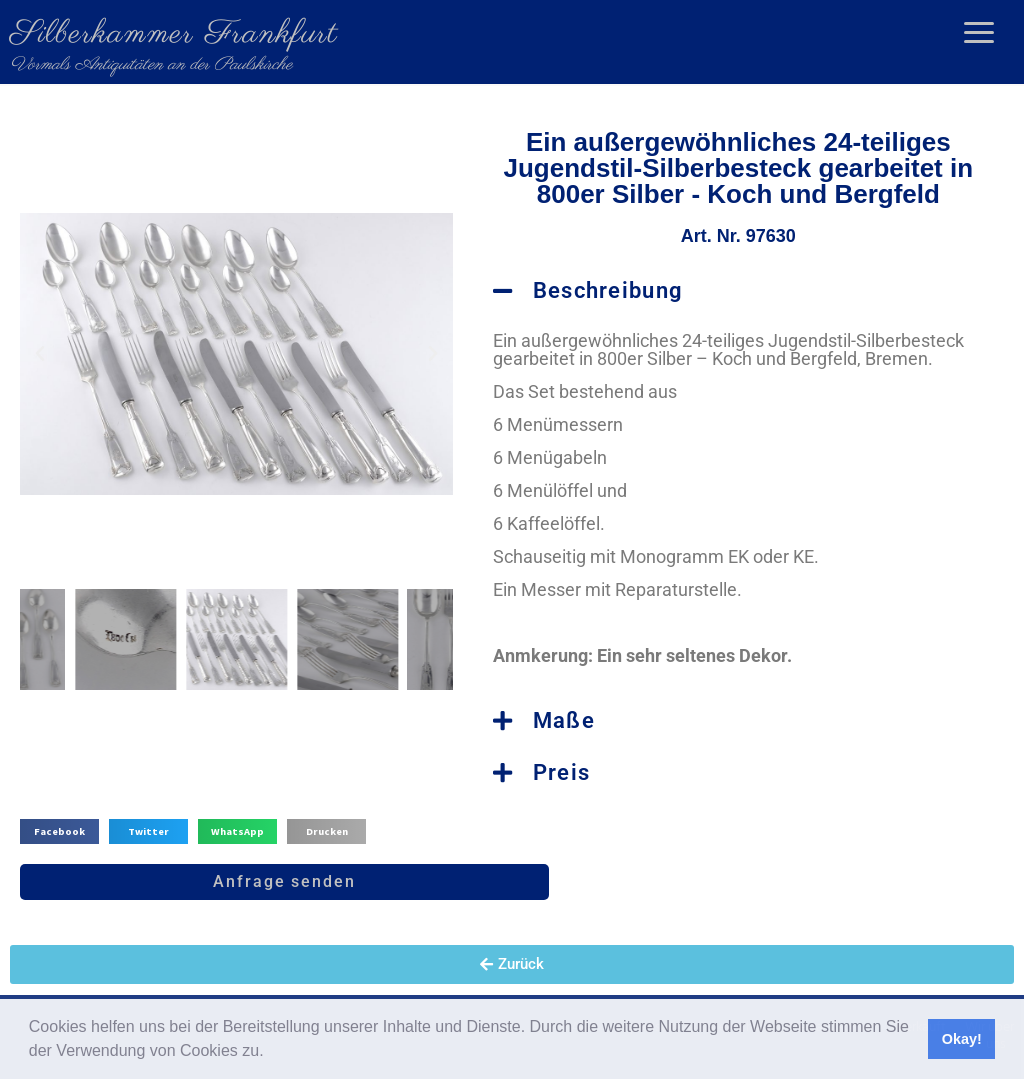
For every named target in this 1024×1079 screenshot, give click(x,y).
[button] (271, 1053)
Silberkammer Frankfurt (174, 34)
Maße (564, 720)
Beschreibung (608, 290)
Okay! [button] (962, 1039)
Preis (562, 772)
